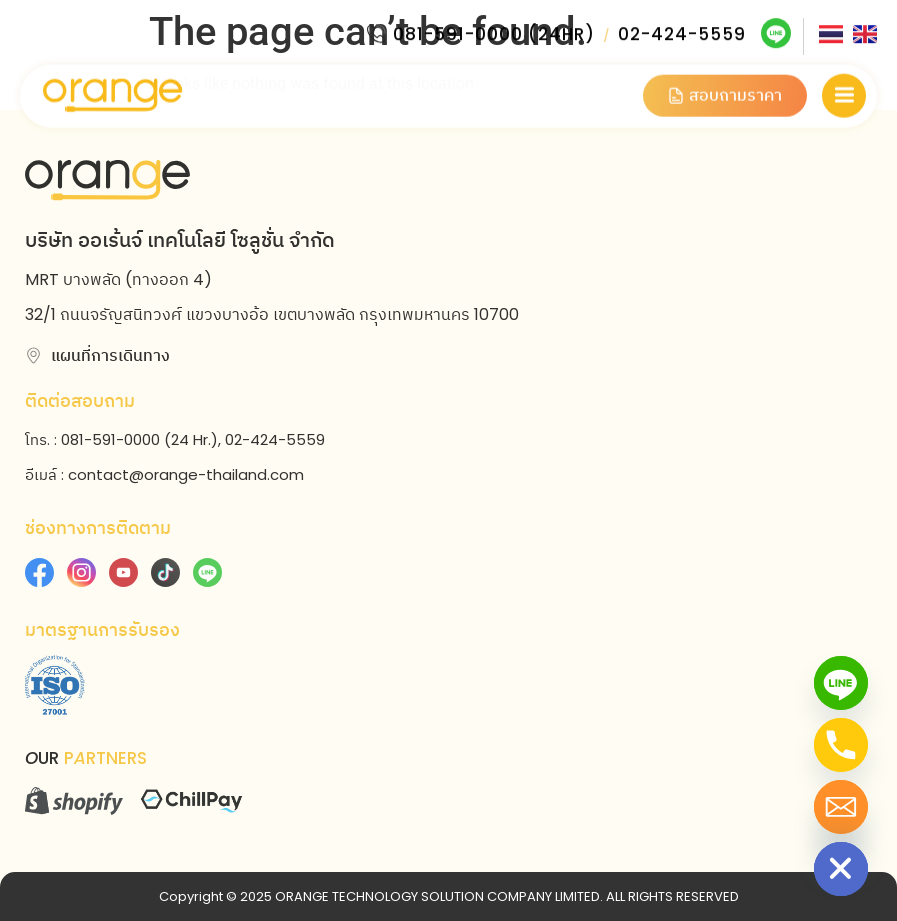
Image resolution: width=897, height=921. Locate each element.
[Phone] (841, 745)
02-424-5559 (682, 31)
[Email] (841, 807)
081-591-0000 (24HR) (494, 31)
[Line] (841, 683)
